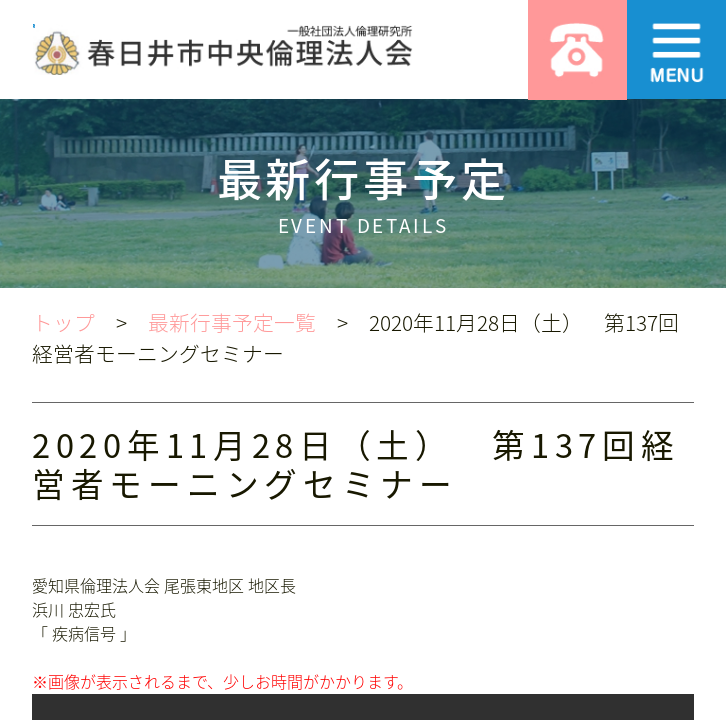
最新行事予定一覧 (232, 322)
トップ (63, 322)
